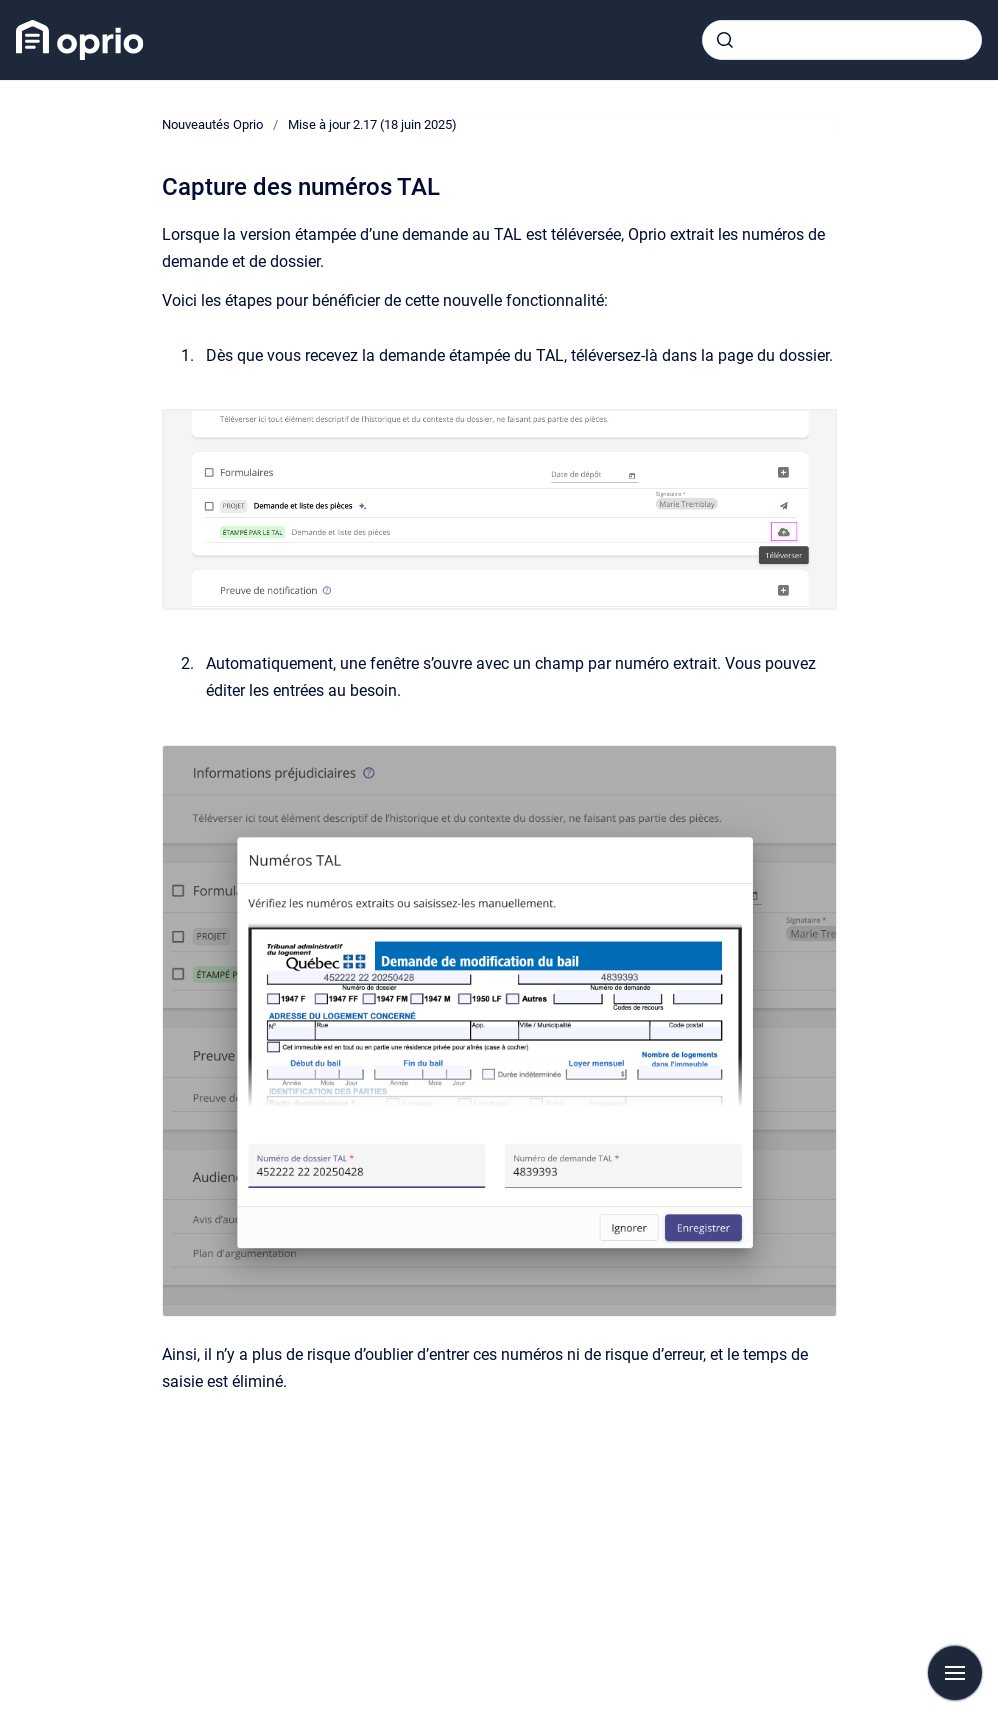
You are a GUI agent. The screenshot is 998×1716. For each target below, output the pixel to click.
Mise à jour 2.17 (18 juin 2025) (372, 124)
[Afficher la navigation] (955, 1673)
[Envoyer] (725, 40)
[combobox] (842, 40)
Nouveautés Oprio (212, 124)
